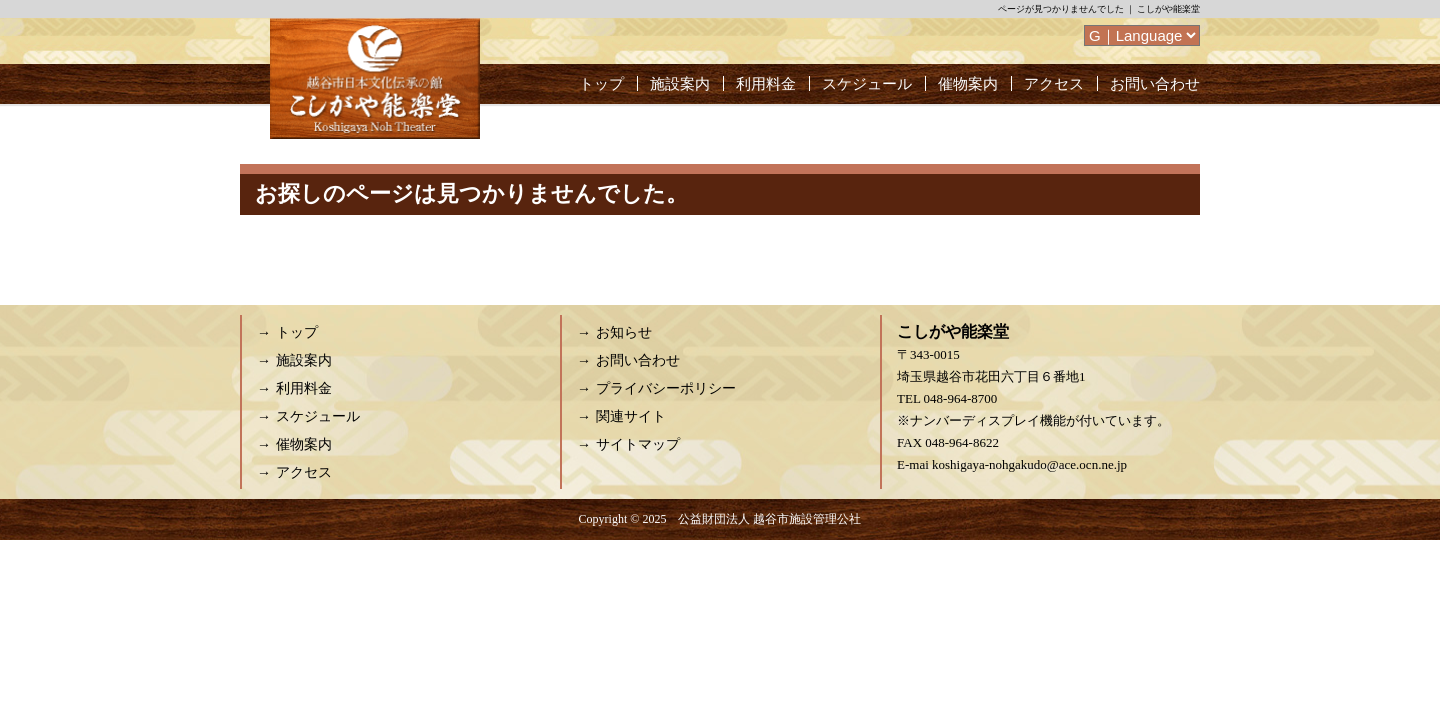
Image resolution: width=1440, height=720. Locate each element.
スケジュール (867, 84)
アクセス (1054, 84)
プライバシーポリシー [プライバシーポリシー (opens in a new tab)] (666, 388)
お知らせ (624, 332)
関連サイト (631, 416)
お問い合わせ (1155, 84)
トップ (601, 84)
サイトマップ (638, 444)
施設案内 (680, 84)
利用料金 (766, 84)
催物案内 (968, 84)
